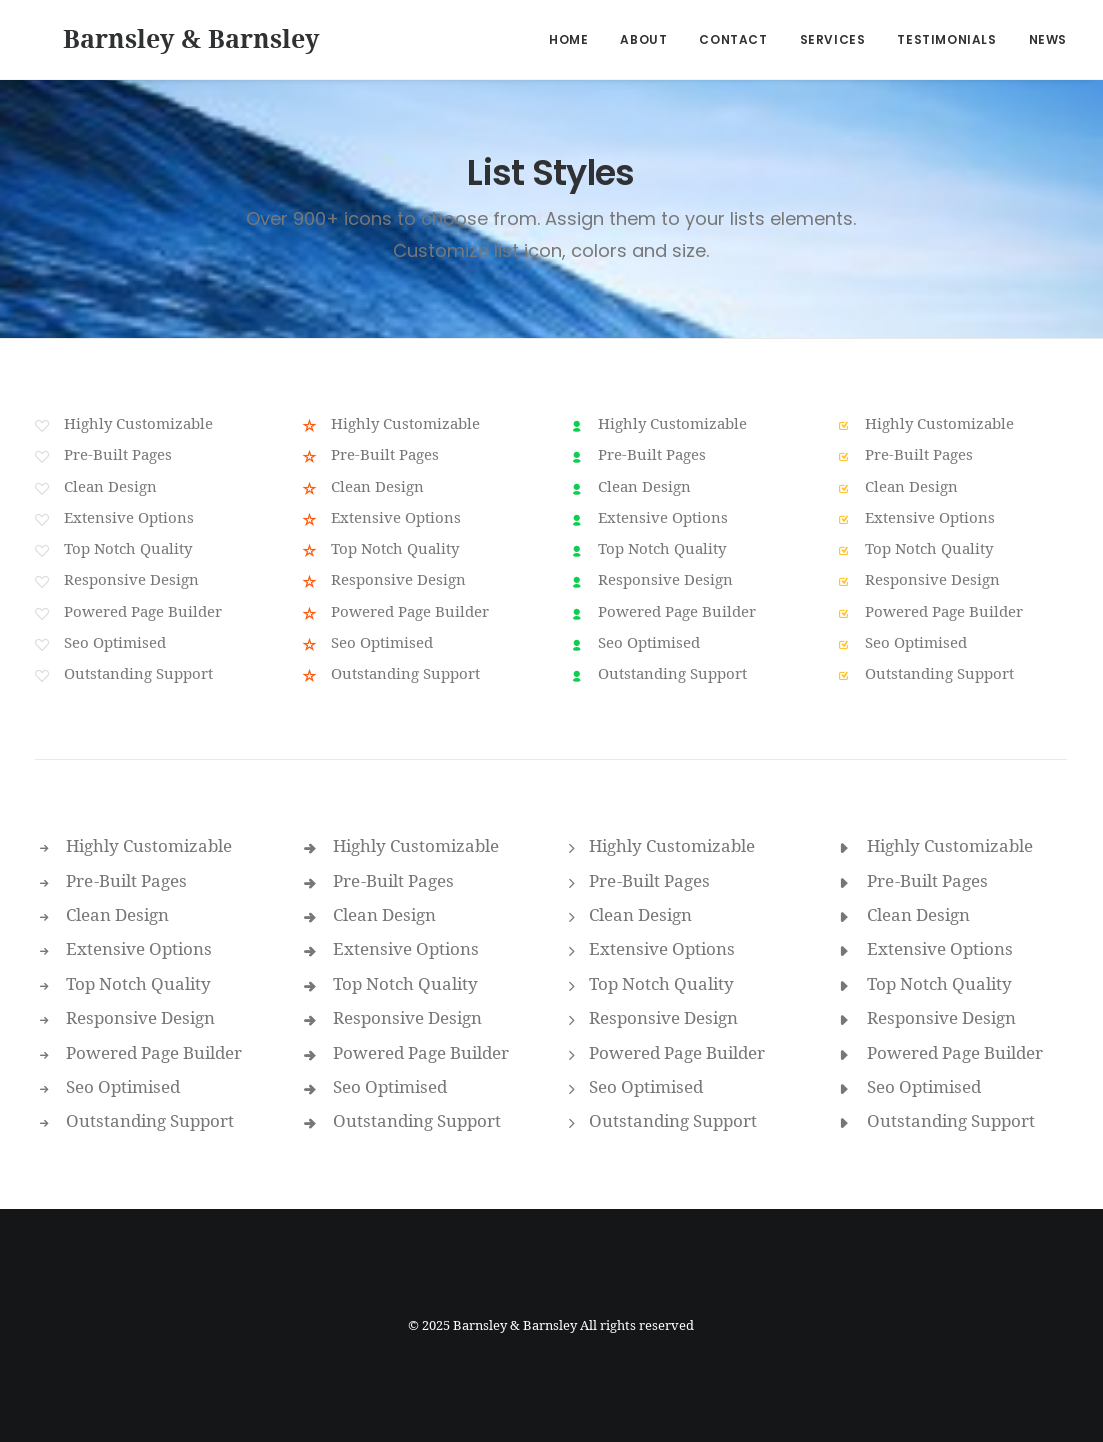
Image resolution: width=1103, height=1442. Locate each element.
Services (833, 39)
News (1048, 39)
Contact (733, 39)
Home (568, 39)
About (643, 39)
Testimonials (946, 39)
